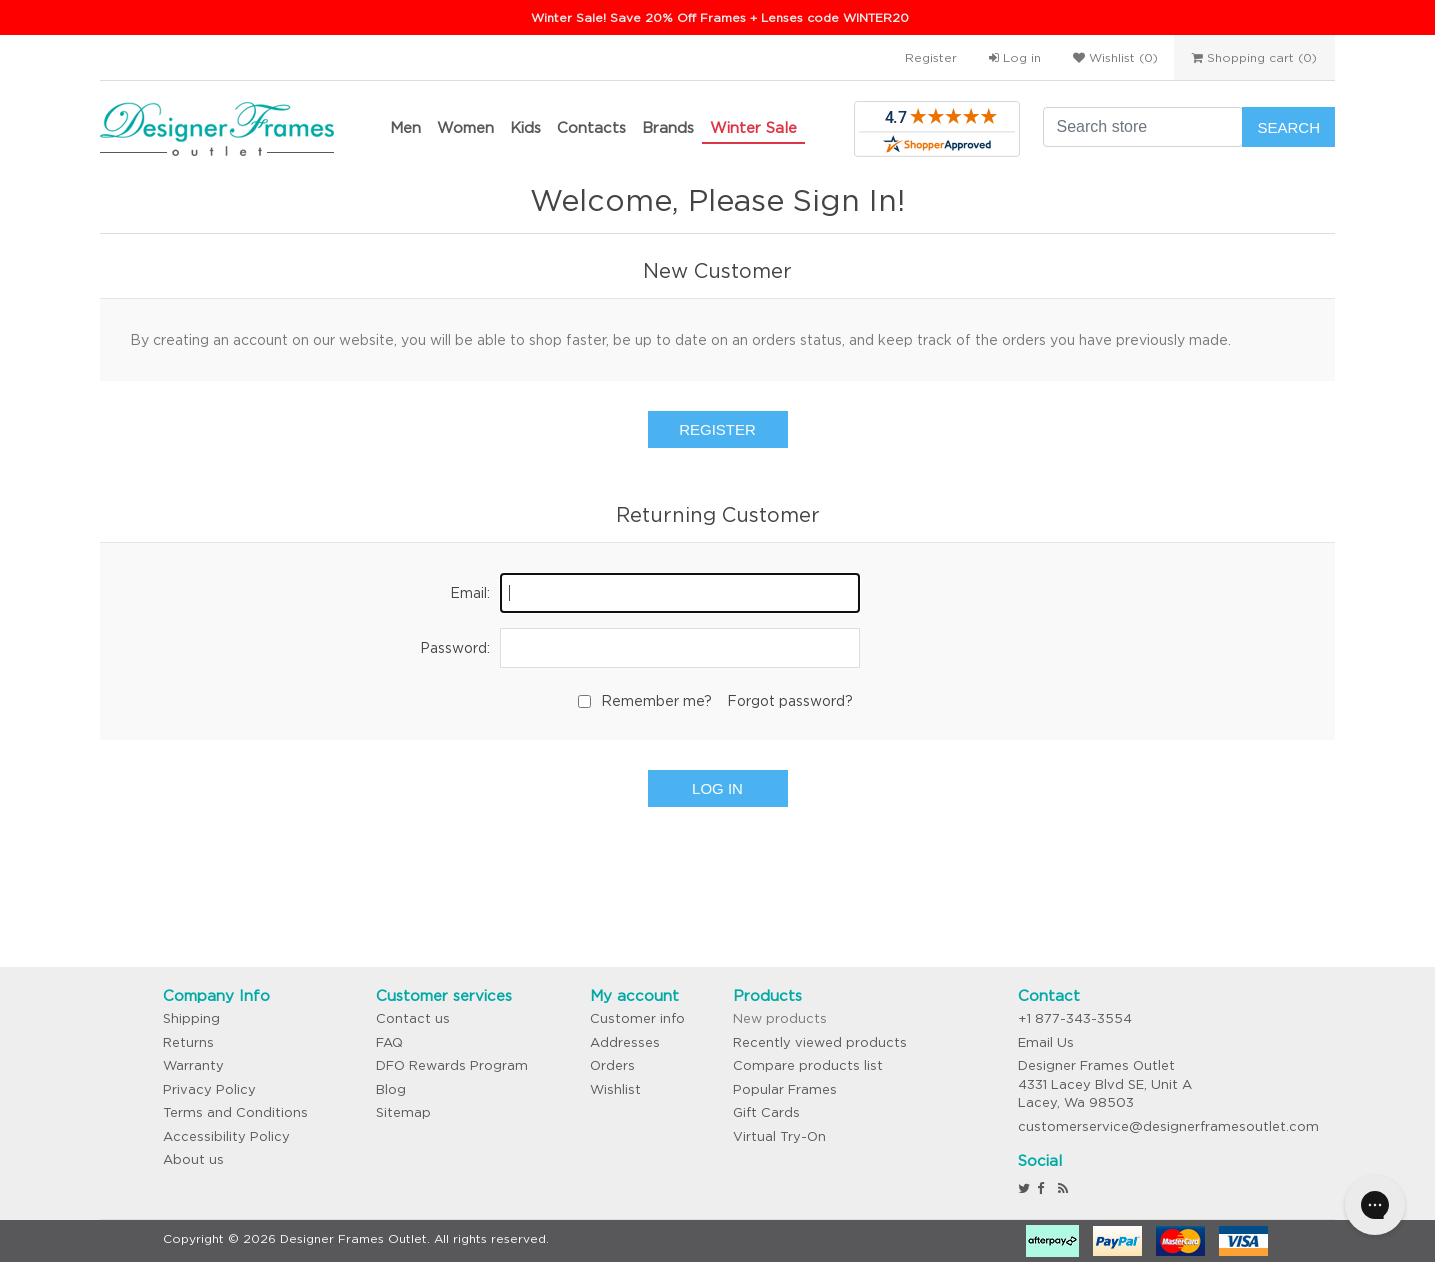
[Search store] (1143, 127)
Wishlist (615, 1089)
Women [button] (465, 127)
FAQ (389, 1042)
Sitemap (403, 1112)
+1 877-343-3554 (1075, 1018)
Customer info (637, 1018)
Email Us (1046, 1042)
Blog (391, 1089)
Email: (470, 593)
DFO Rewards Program (452, 1065)
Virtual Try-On (779, 1136)
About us (193, 1159)
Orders (612, 1065)
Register (931, 57)
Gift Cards (766, 1112)
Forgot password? (790, 701)
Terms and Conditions (235, 1112)
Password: (455, 648)
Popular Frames (785, 1089)
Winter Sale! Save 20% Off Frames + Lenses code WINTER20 (720, 17)
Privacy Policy (209, 1089)
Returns (188, 1042)
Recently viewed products (820, 1042)
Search (1288, 127)
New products (780, 1018)
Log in (1015, 57)
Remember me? (656, 701)
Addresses (625, 1042)
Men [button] (405, 127)
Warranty (193, 1065)
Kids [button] (525, 127)
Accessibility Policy (226, 1136)
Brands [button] (668, 127)
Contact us (413, 1018)
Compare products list (808, 1065)
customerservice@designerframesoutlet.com (1168, 1126)
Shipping (191, 1018)
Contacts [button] (591, 127)
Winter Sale (753, 127)
